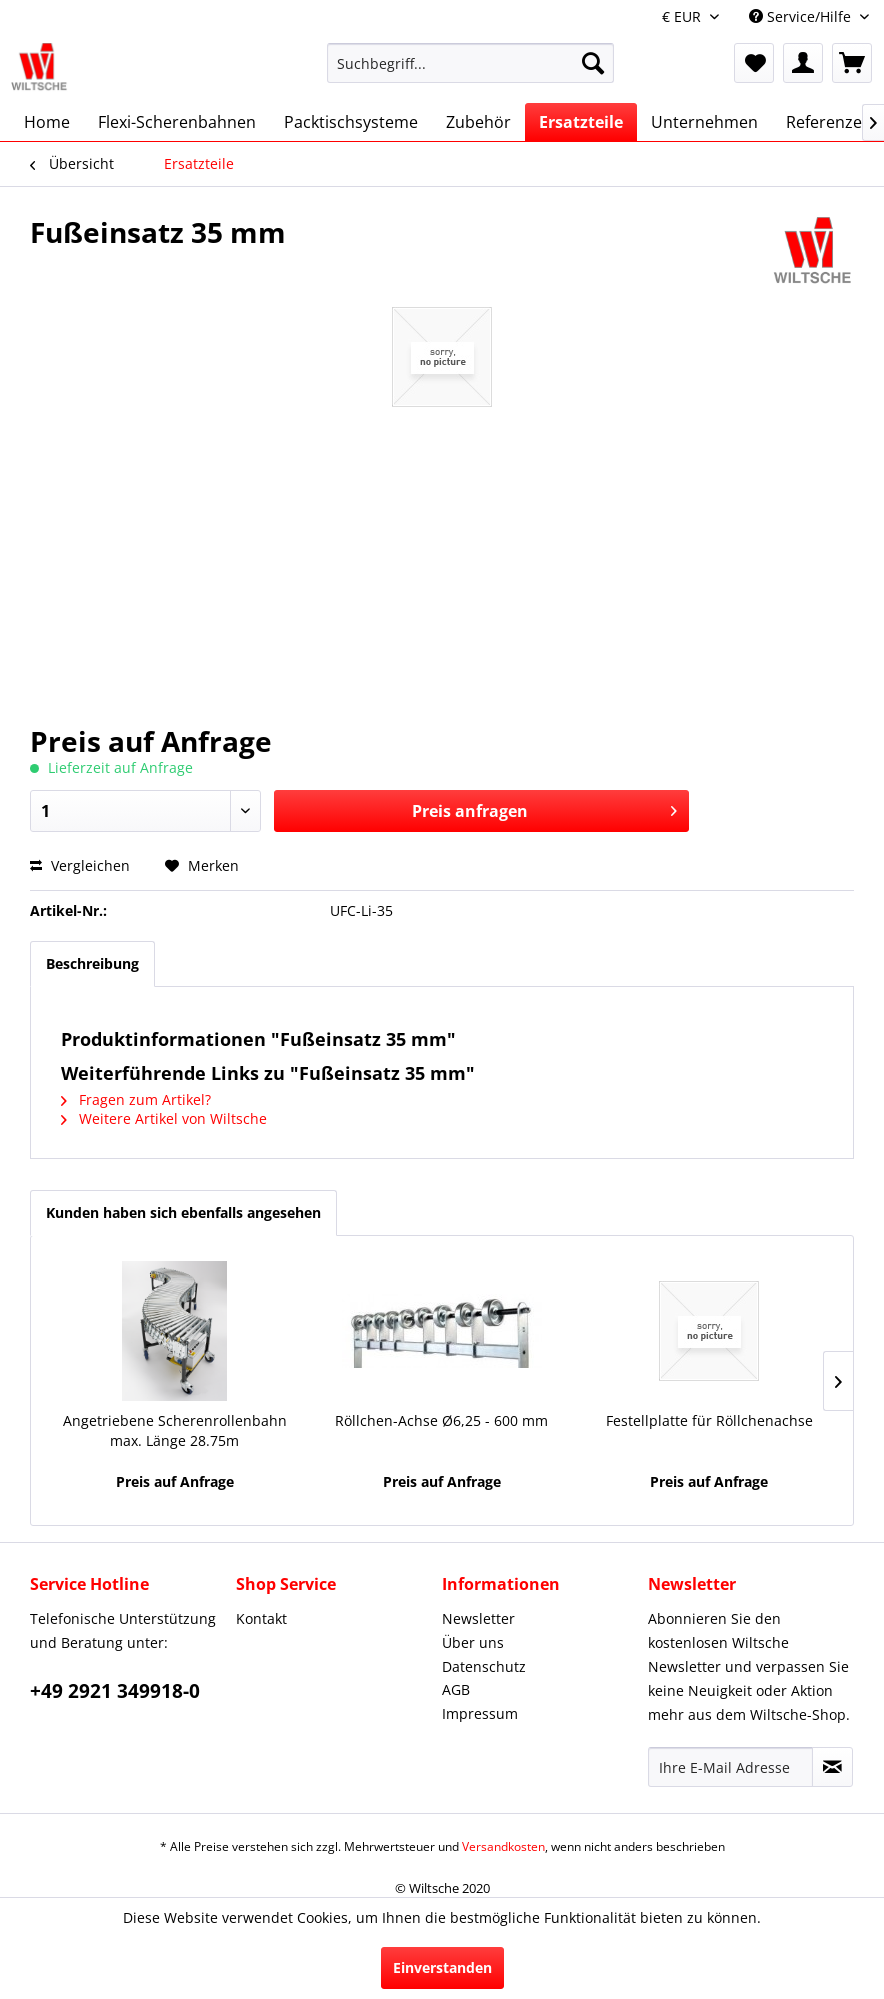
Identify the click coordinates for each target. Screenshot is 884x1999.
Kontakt (261, 1618)
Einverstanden (442, 1967)
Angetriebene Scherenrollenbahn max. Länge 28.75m (175, 1430)
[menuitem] (470, 72)
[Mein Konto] (803, 63)
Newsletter (478, 1618)
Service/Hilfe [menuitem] (802, 16)
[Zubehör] (478, 122)
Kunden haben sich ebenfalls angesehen (183, 1212)
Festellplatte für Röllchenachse (709, 1420)
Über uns (473, 1642)
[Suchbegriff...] (470, 63)
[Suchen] (593, 63)
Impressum (480, 1713)
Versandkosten (503, 1846)
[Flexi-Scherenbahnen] (177, 122)
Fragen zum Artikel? (136, 1099)
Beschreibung (92, 963)
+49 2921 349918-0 (115, 1691)
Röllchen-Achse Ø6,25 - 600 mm (441, 1420)
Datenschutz (484, 1666)
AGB (456, 1689)
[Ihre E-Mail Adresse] (730, 1767)
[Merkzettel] (754, 63)
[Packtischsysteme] (351, 122)
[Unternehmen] (704, 122)
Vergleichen (80, 865)
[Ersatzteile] (581, 122)
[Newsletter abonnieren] (832, 1767)
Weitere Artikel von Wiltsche (164, 1118)
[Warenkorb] (852, 63)
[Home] (47, 122)
